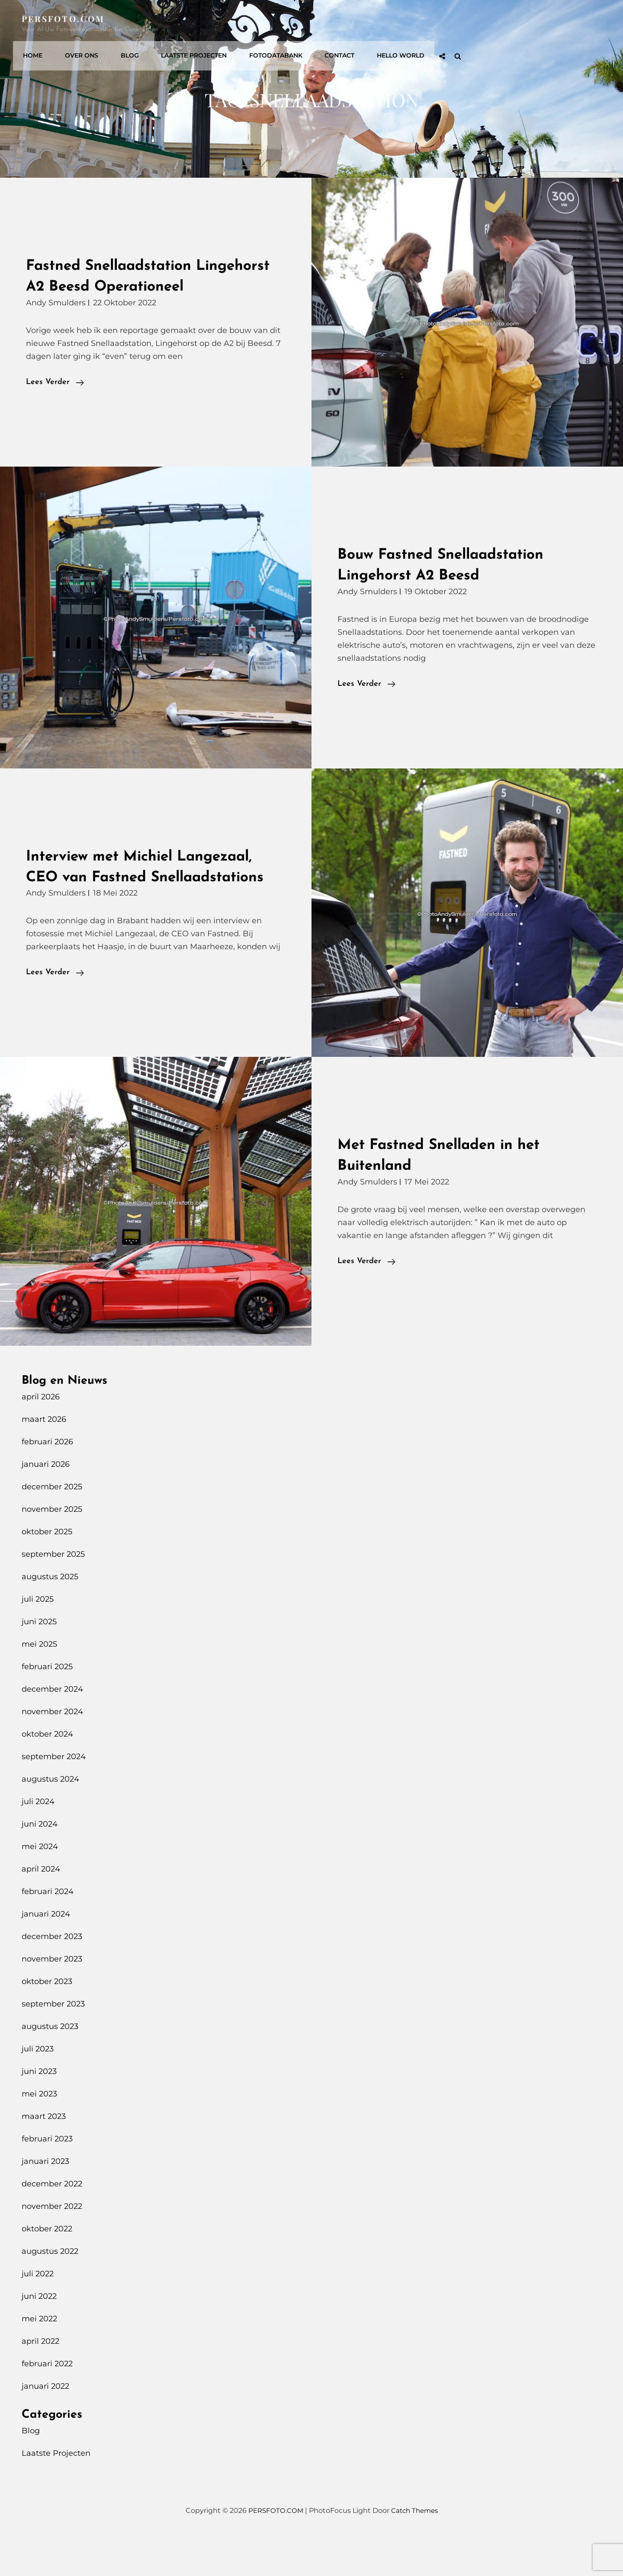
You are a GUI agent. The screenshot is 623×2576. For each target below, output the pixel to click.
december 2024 (52, 1730)
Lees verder (55, 403)
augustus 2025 (50, 1617)
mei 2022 (39, 2360)
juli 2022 (38, 2315)
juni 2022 (39, 2337)
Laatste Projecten (348, 24)
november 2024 (52, 1752)
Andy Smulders (56, 323)
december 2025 (52, 1528)
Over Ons (241, 24)
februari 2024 (48, 1932)
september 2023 (53, 2045)
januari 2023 (45, 2202)
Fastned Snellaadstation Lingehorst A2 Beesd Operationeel (119, 286)
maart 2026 (44, 1460)
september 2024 (54, 1797)
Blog (287, 24)
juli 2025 (38, 1640)
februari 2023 (47, 2180)
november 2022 (52, 2247)
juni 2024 (40, 1865)
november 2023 (52, 2000)
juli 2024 (38, 1842)
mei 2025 (39, 1685)
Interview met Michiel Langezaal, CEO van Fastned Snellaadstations (152, 897)
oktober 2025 (47, 1573)
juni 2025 (39, 1662)
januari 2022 (45, 2427)
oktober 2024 (47, 1775)
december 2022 (52, 2225)
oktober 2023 (47, 2022)
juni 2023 (39, 2112)
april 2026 (41, 1438)
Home (196, 24)
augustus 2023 (50, 2067)
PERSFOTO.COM (65, 18)
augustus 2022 (50, 2292)
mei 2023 (39, 2135)
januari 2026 (46, 1505)
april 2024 (41, 1910)
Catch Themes (415, 2551)
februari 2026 (47, 1483)
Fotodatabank (427, 24)
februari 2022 (47, 2405)
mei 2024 (40, 1887)
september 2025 (53, 1595)
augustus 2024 (50, 1820)
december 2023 (52, 1977)
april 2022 (40, 2382)
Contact (488, 24)
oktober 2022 (47, 2270)
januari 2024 (46, 1955)
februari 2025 (47, 1707)
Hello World (546, 24)
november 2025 (52, 1550)
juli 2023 (38, 2090)
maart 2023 (44, 2157)
